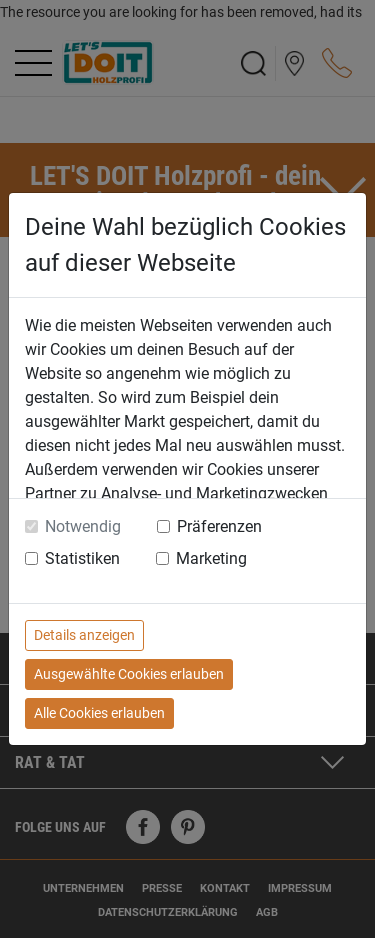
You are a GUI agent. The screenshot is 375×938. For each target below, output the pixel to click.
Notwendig (83, 526)
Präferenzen (219, 526)
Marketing (211, 558)
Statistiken (82, 558)
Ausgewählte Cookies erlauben (129, 674)
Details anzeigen (84, 635)
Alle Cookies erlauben (99, 713)
